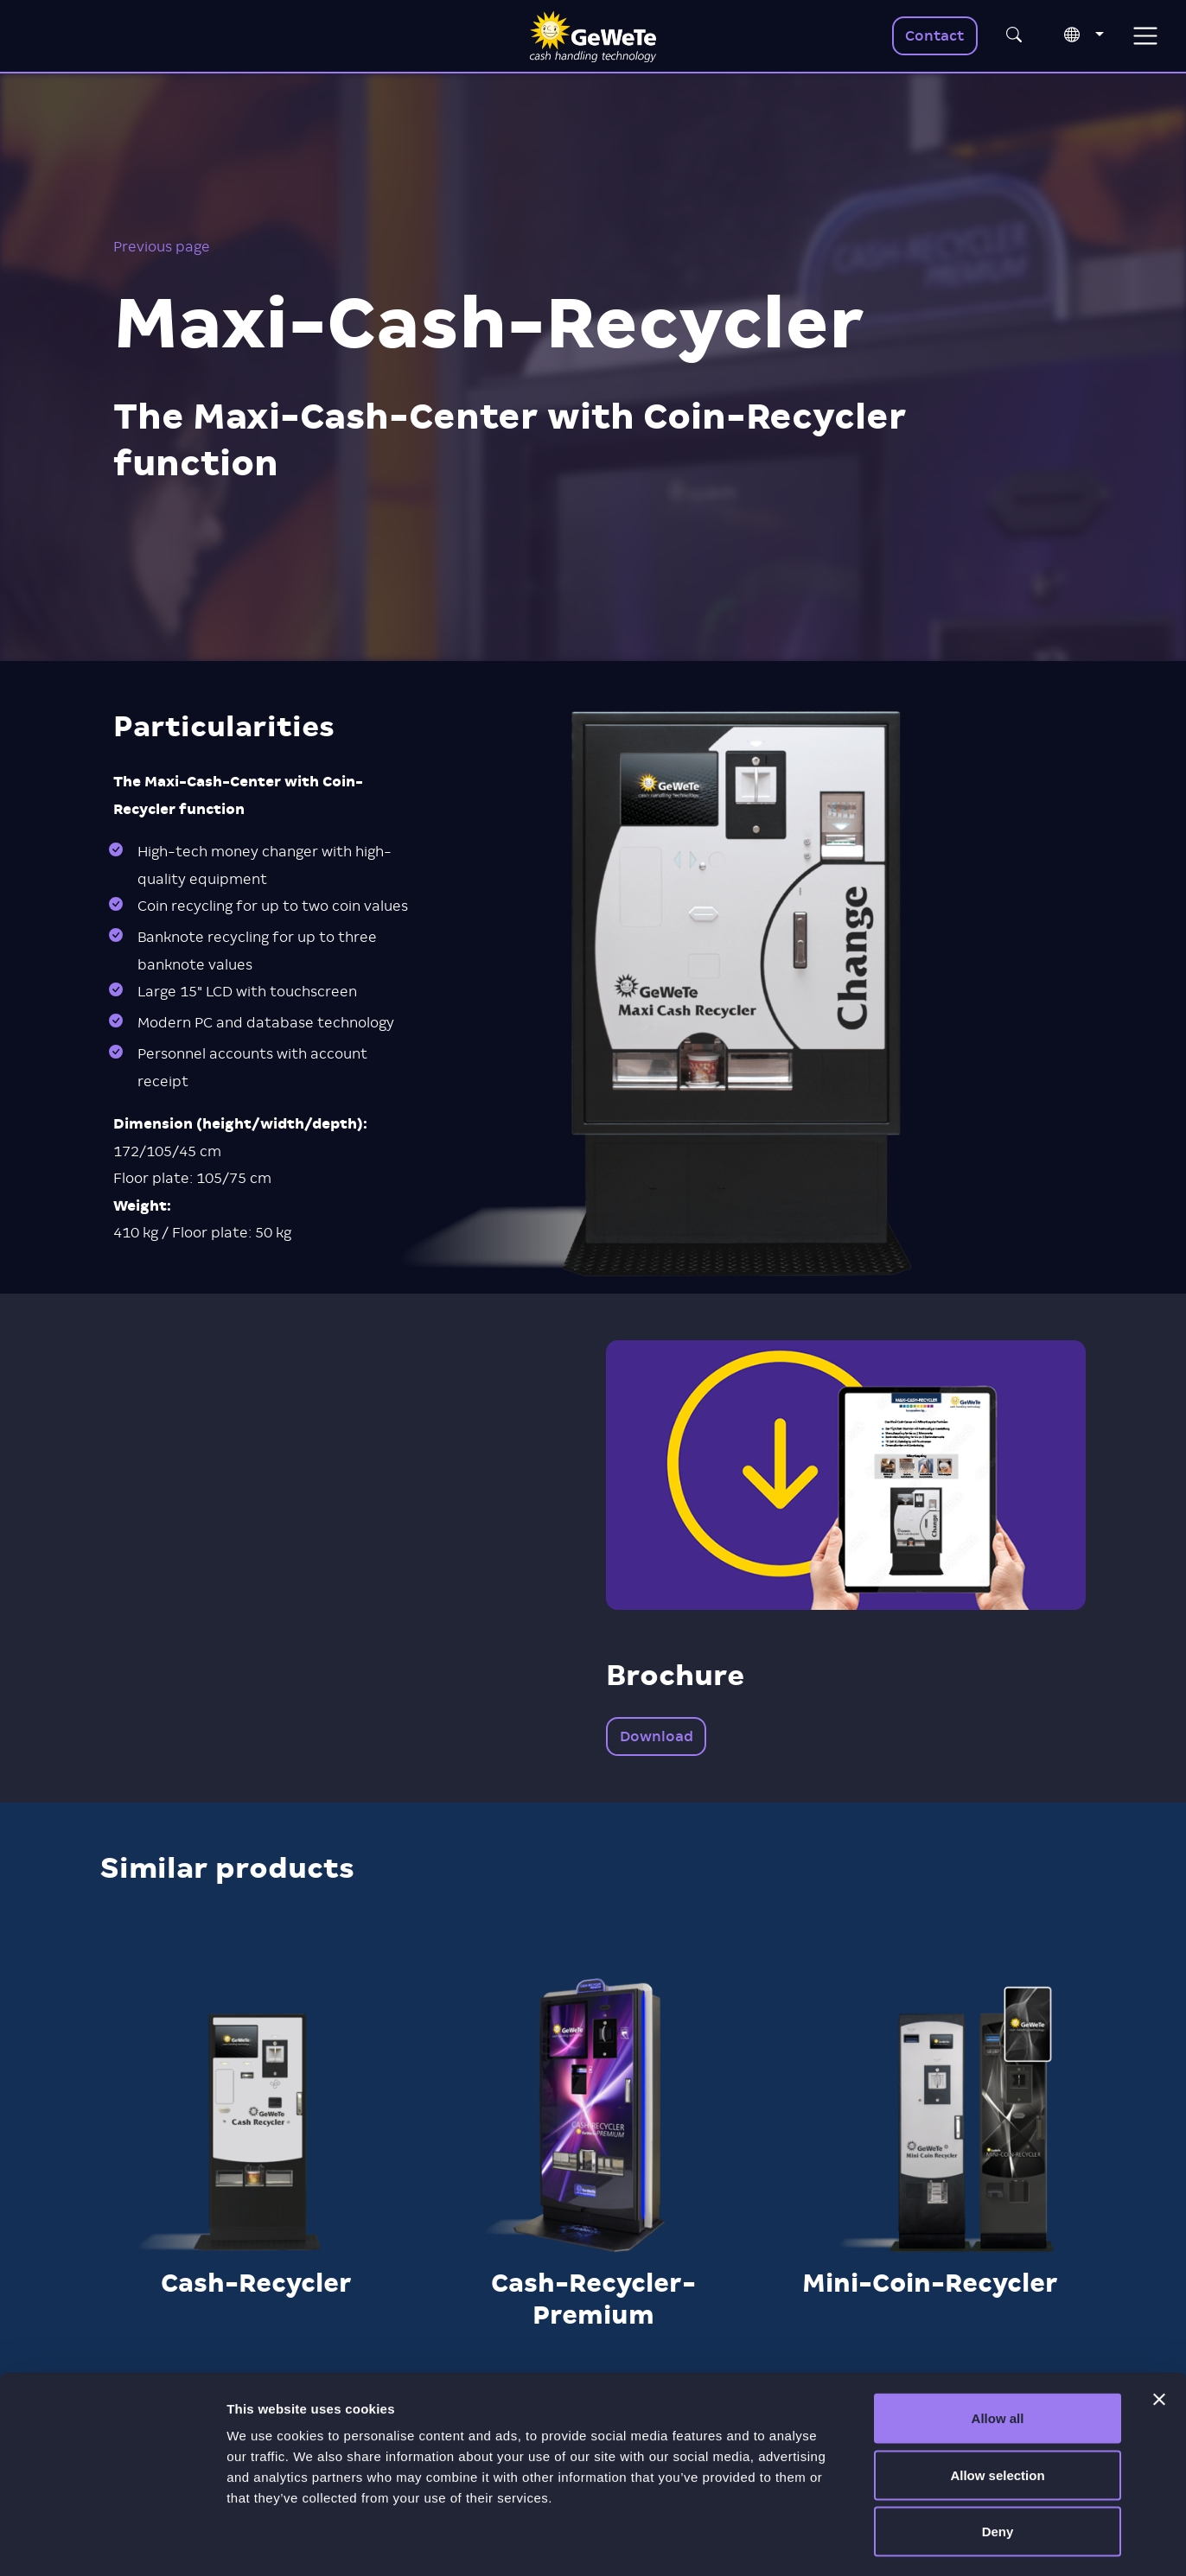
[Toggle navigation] (1145, 36)
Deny (998, 2462)
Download (656, 1736)
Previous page (161, 247)
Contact (934, 36)
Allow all (998, 2349)
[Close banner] (1159, 2331)
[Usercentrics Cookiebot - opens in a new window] (112, 2542)
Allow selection (997, 2406)
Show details (907, 2542)
